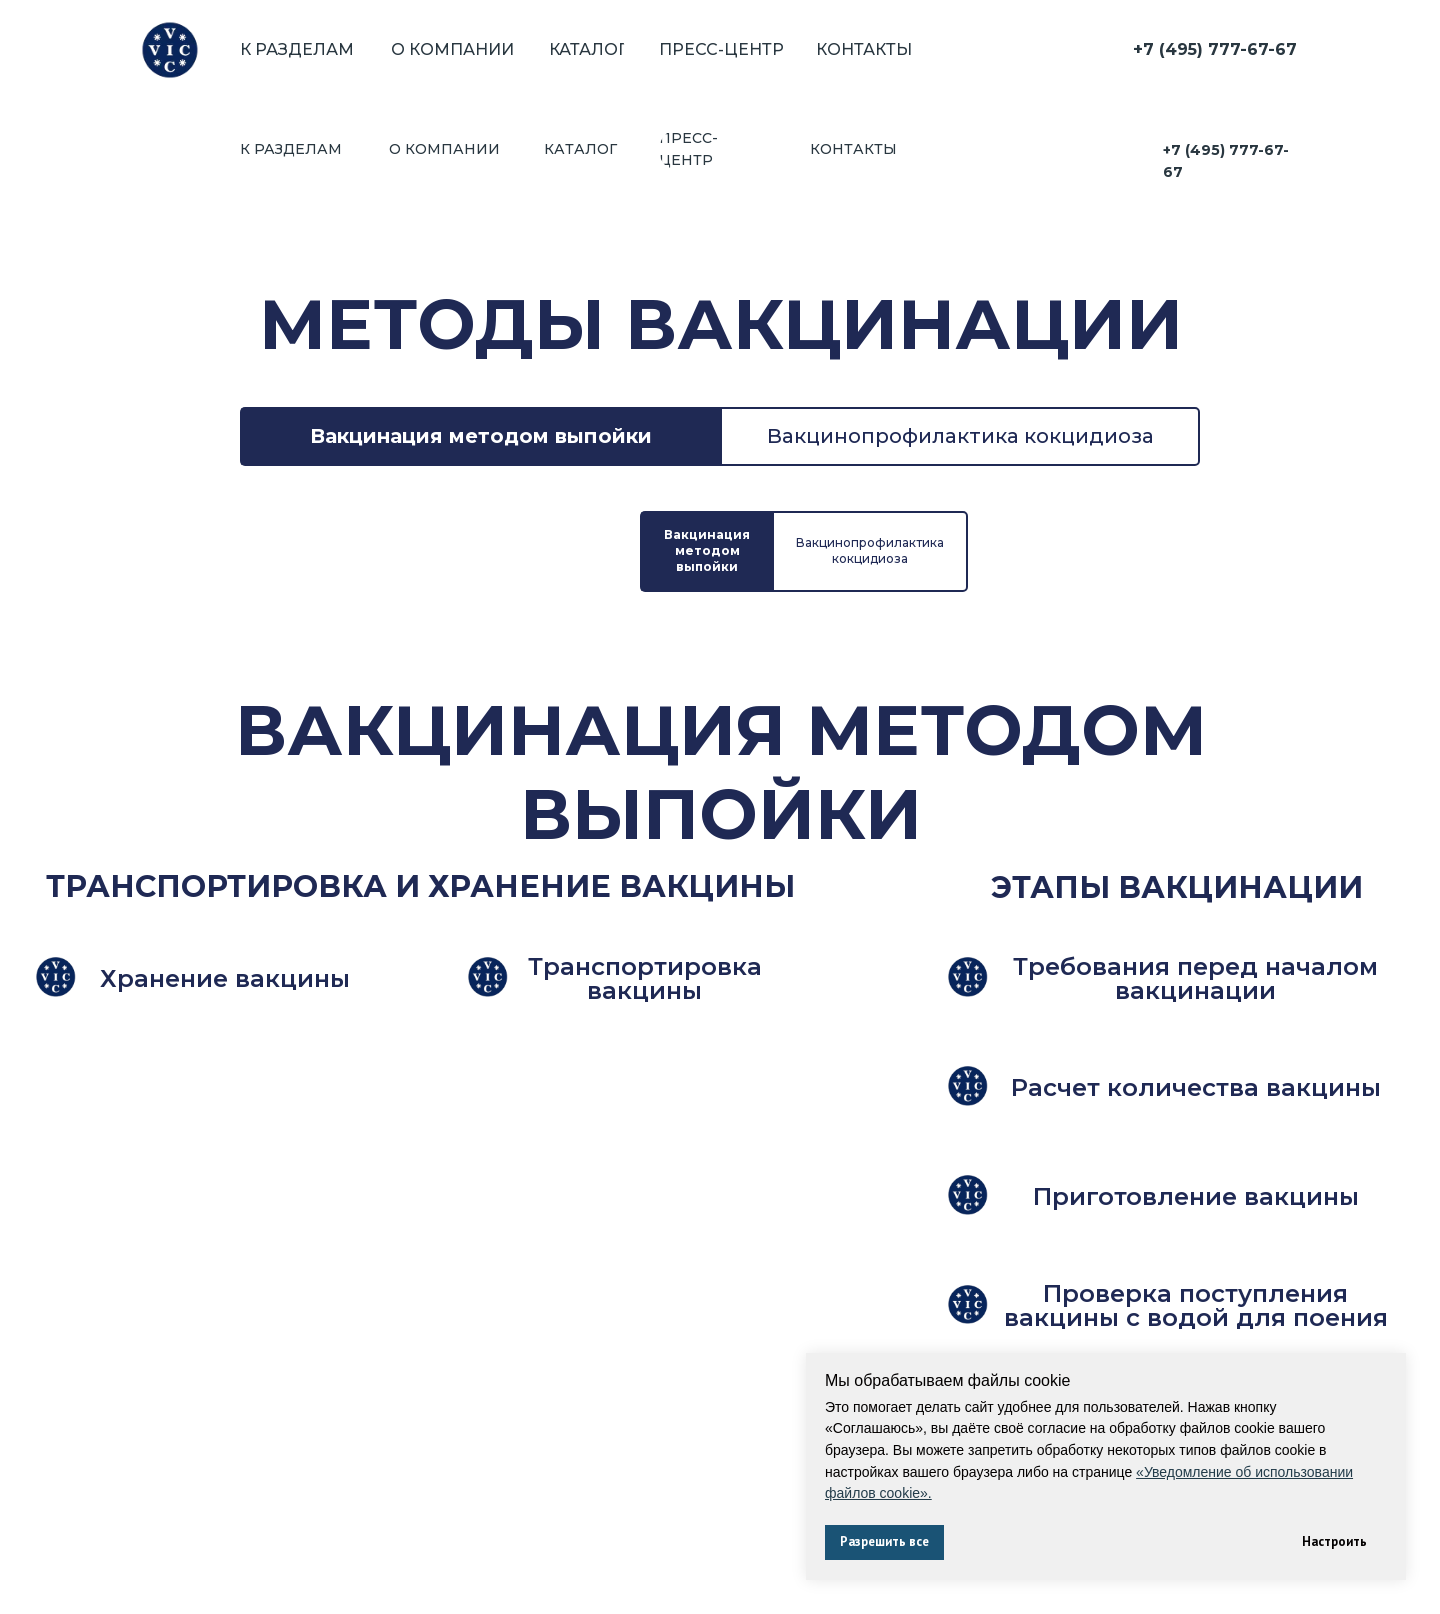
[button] (225, 768)
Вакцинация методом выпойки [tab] (481, 336)
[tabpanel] (720, 930)
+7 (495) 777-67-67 (1215, 49)
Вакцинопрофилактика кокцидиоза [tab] (960, 336)
